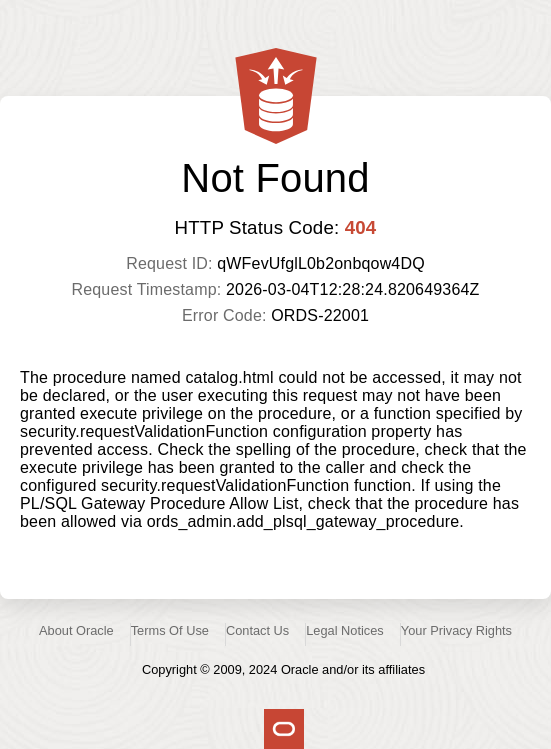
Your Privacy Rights (456, 630)
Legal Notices (345, 630)
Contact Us (257, 630)
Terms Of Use (170, 630)
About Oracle (76, 630)
